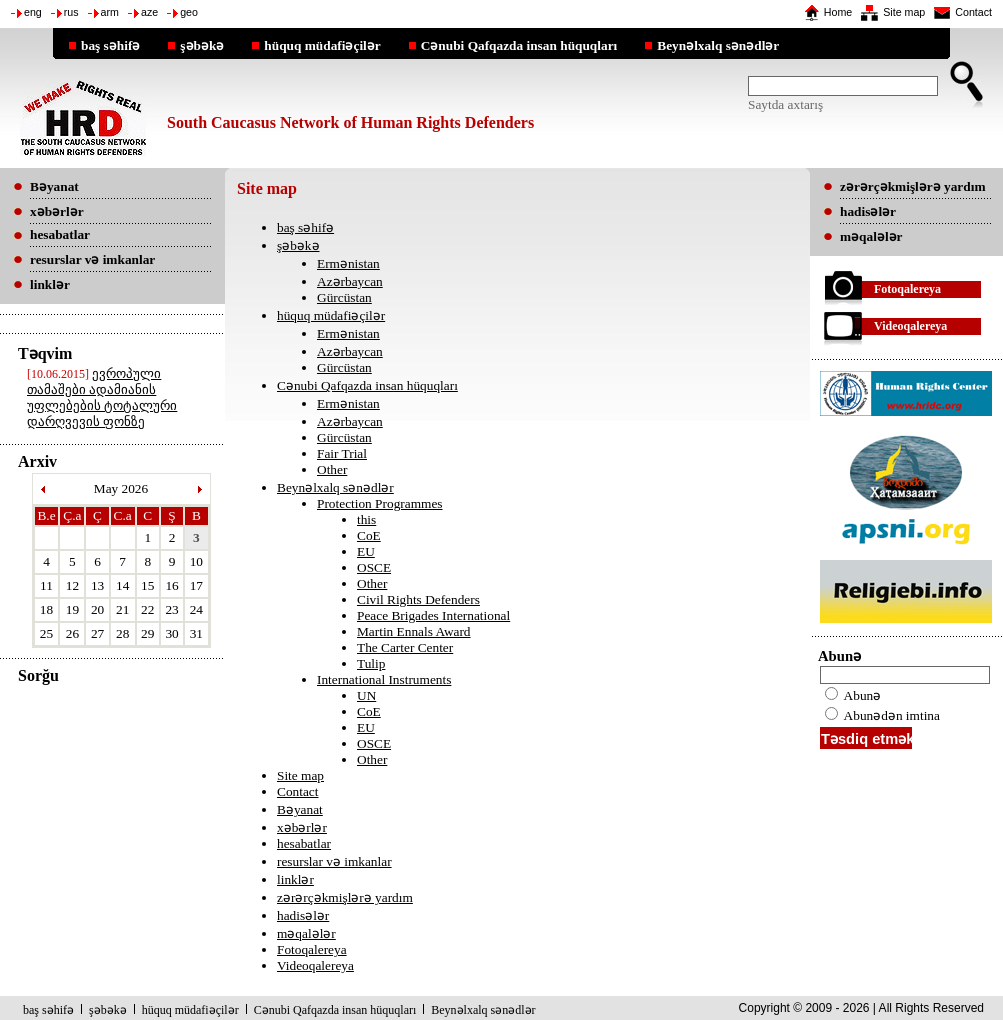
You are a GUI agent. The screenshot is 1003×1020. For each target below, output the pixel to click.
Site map (904, 12)
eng (33, 12)
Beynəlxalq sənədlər (718, 45)
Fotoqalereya (312, 949)
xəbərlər (302, 827)
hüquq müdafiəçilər (322, 45)
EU (366, 551)
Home (838, 12)
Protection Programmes (380, 503)
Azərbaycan (350, 281)
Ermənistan (348, 263)
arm (110, 12)
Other (332, 469)
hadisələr (303, 915)
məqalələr (306, 933)
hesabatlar (304, 843)
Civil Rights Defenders (418, 599)
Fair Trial (342, 453)
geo (189, 12)
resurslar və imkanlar (334, 861)
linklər (295, 879)
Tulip (371, 663)
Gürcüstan (344, 297)
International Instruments (384, 679)
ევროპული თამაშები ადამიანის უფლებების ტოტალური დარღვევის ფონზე (102, 397)
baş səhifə (110, 45)
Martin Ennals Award (414, 631)
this (366, 519)
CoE (369, 535)
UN (366, 695)
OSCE (374, 567)
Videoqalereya (315, 965)
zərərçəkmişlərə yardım (345, 897)
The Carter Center (405, 647)
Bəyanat (300, 809)
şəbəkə (202, 45)
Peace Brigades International (433, 615)
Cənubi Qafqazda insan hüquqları (519, 45)
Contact (973, 12)
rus (71, 12)
